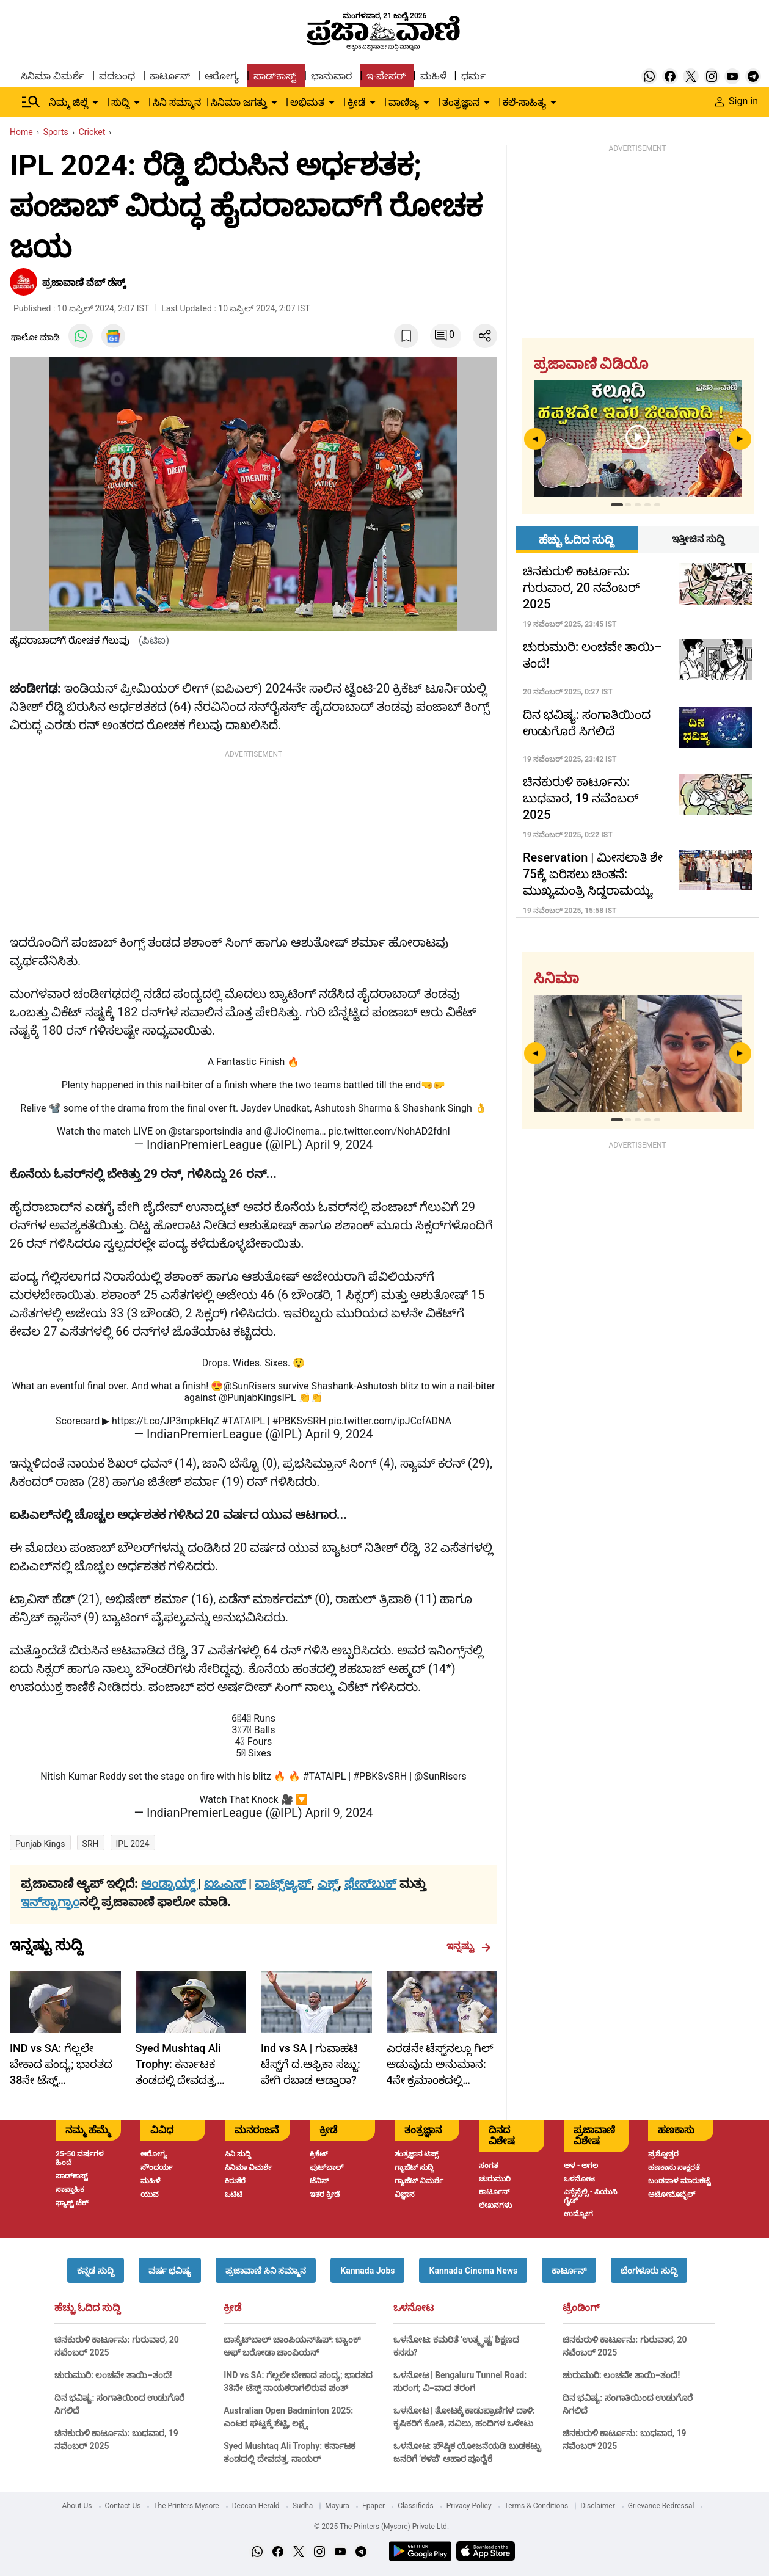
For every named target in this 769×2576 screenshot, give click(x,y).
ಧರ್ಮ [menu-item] (473, 76)
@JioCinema (291, 1131)
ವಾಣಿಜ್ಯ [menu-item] (403, 102)
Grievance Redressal (661, 2505)
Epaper (373, 2505)
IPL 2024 (133, 1844)
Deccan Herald (256, 2505)
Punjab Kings (40, 1844)
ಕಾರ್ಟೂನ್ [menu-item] (170, 76)
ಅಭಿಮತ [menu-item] (307, 102)
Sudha (303, 2505)
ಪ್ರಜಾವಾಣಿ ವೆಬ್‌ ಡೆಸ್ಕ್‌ (85, 282)
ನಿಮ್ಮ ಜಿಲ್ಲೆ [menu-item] (68, 102)
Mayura (337, 2505)
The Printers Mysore (186, 2505)
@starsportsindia (206, 1131)
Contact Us (123, 2505)
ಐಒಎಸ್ (225, 1883)
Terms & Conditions (537, 2505)
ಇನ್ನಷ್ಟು (468, 1946)
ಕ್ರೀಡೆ (232, 2307)
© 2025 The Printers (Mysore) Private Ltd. (381, 2526)
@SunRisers (249, 1386)
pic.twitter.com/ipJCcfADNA (390, 1421)
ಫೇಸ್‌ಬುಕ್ (370, 1883)
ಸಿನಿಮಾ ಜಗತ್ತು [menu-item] (239, 102)
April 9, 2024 (339, 1144)
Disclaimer (597, 2505)
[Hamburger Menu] (31, 102)
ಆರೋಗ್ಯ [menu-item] (222, 76)
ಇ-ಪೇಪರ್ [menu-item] (385, 76)
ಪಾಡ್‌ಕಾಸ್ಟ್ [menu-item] (274, 76)
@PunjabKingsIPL (257, 1397)
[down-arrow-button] (95, 102)
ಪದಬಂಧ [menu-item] (117, 76)
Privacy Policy (469, 2505)
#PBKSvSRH (299, 1421)
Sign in (736, 101)
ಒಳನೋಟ (413, 2307)
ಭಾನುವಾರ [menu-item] (331, 76)
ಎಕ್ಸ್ (328, 1883)
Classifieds (416, 2505)
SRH (90, 1844)
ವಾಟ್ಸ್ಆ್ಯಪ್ (283, 1883)
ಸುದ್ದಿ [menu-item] (120, 102)
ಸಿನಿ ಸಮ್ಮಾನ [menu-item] (177, 102)
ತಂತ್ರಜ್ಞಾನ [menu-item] (460, 102)
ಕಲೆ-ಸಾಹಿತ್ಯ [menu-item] (524, 102)
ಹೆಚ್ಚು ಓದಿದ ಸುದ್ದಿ (87, 2307)
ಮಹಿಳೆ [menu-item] (433, 76)
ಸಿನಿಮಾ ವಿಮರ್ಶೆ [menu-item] (52, 76)
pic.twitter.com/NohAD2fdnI (389, 1131)
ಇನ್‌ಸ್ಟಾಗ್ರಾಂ (50, 1901)
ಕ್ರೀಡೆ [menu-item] (356, 102)
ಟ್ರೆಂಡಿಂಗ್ (581, 2307)
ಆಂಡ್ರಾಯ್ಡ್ (169, 1883)
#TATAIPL (243, 1421)
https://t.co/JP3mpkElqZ (165, 1421)
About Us (77, 2505)
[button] (95, 2270)
